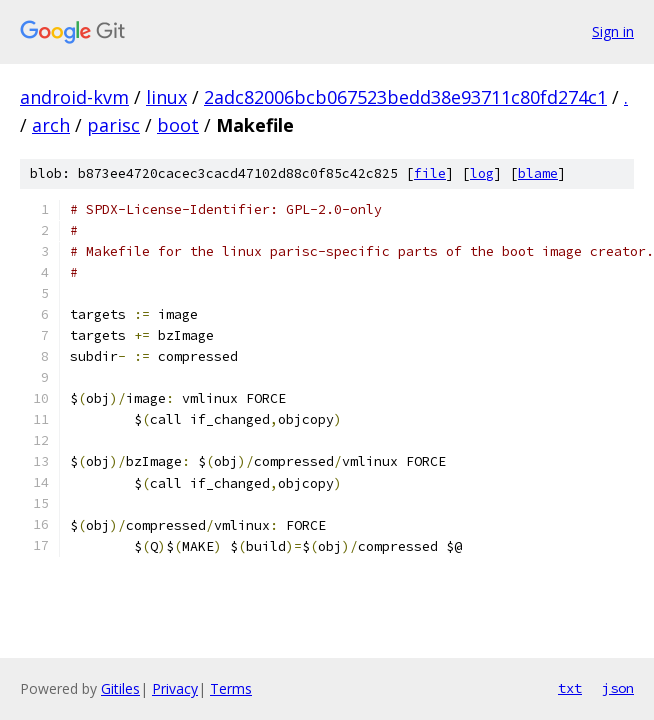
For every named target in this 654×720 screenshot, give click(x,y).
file (430, 173)
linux (166, 97)
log (482, 173)
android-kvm (74, 97)
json (618, 688)
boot (178, 125)
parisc (113, 125)
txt (570, 688)
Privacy (175, 688)
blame (538, 173)
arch (51, 125)
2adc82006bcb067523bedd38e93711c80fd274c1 (405, 97)
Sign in (613, 31)
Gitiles (120, 688)
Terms (231, 688)
